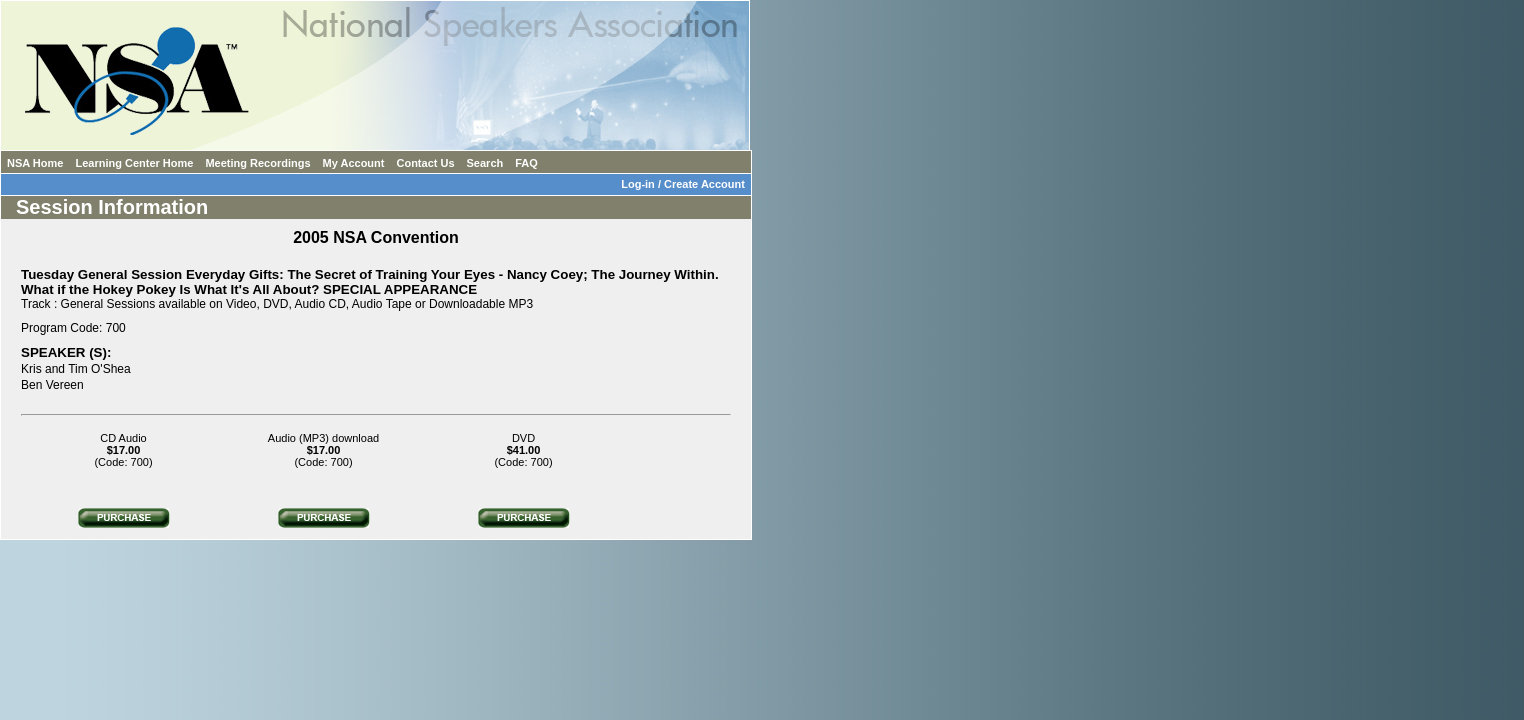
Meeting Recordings (257, 163)
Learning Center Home (134, 163)
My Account (354, 163)
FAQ (526, 163)
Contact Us (425, 163)
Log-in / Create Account (686, 184)
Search (485, 163)
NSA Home (35, 163)
